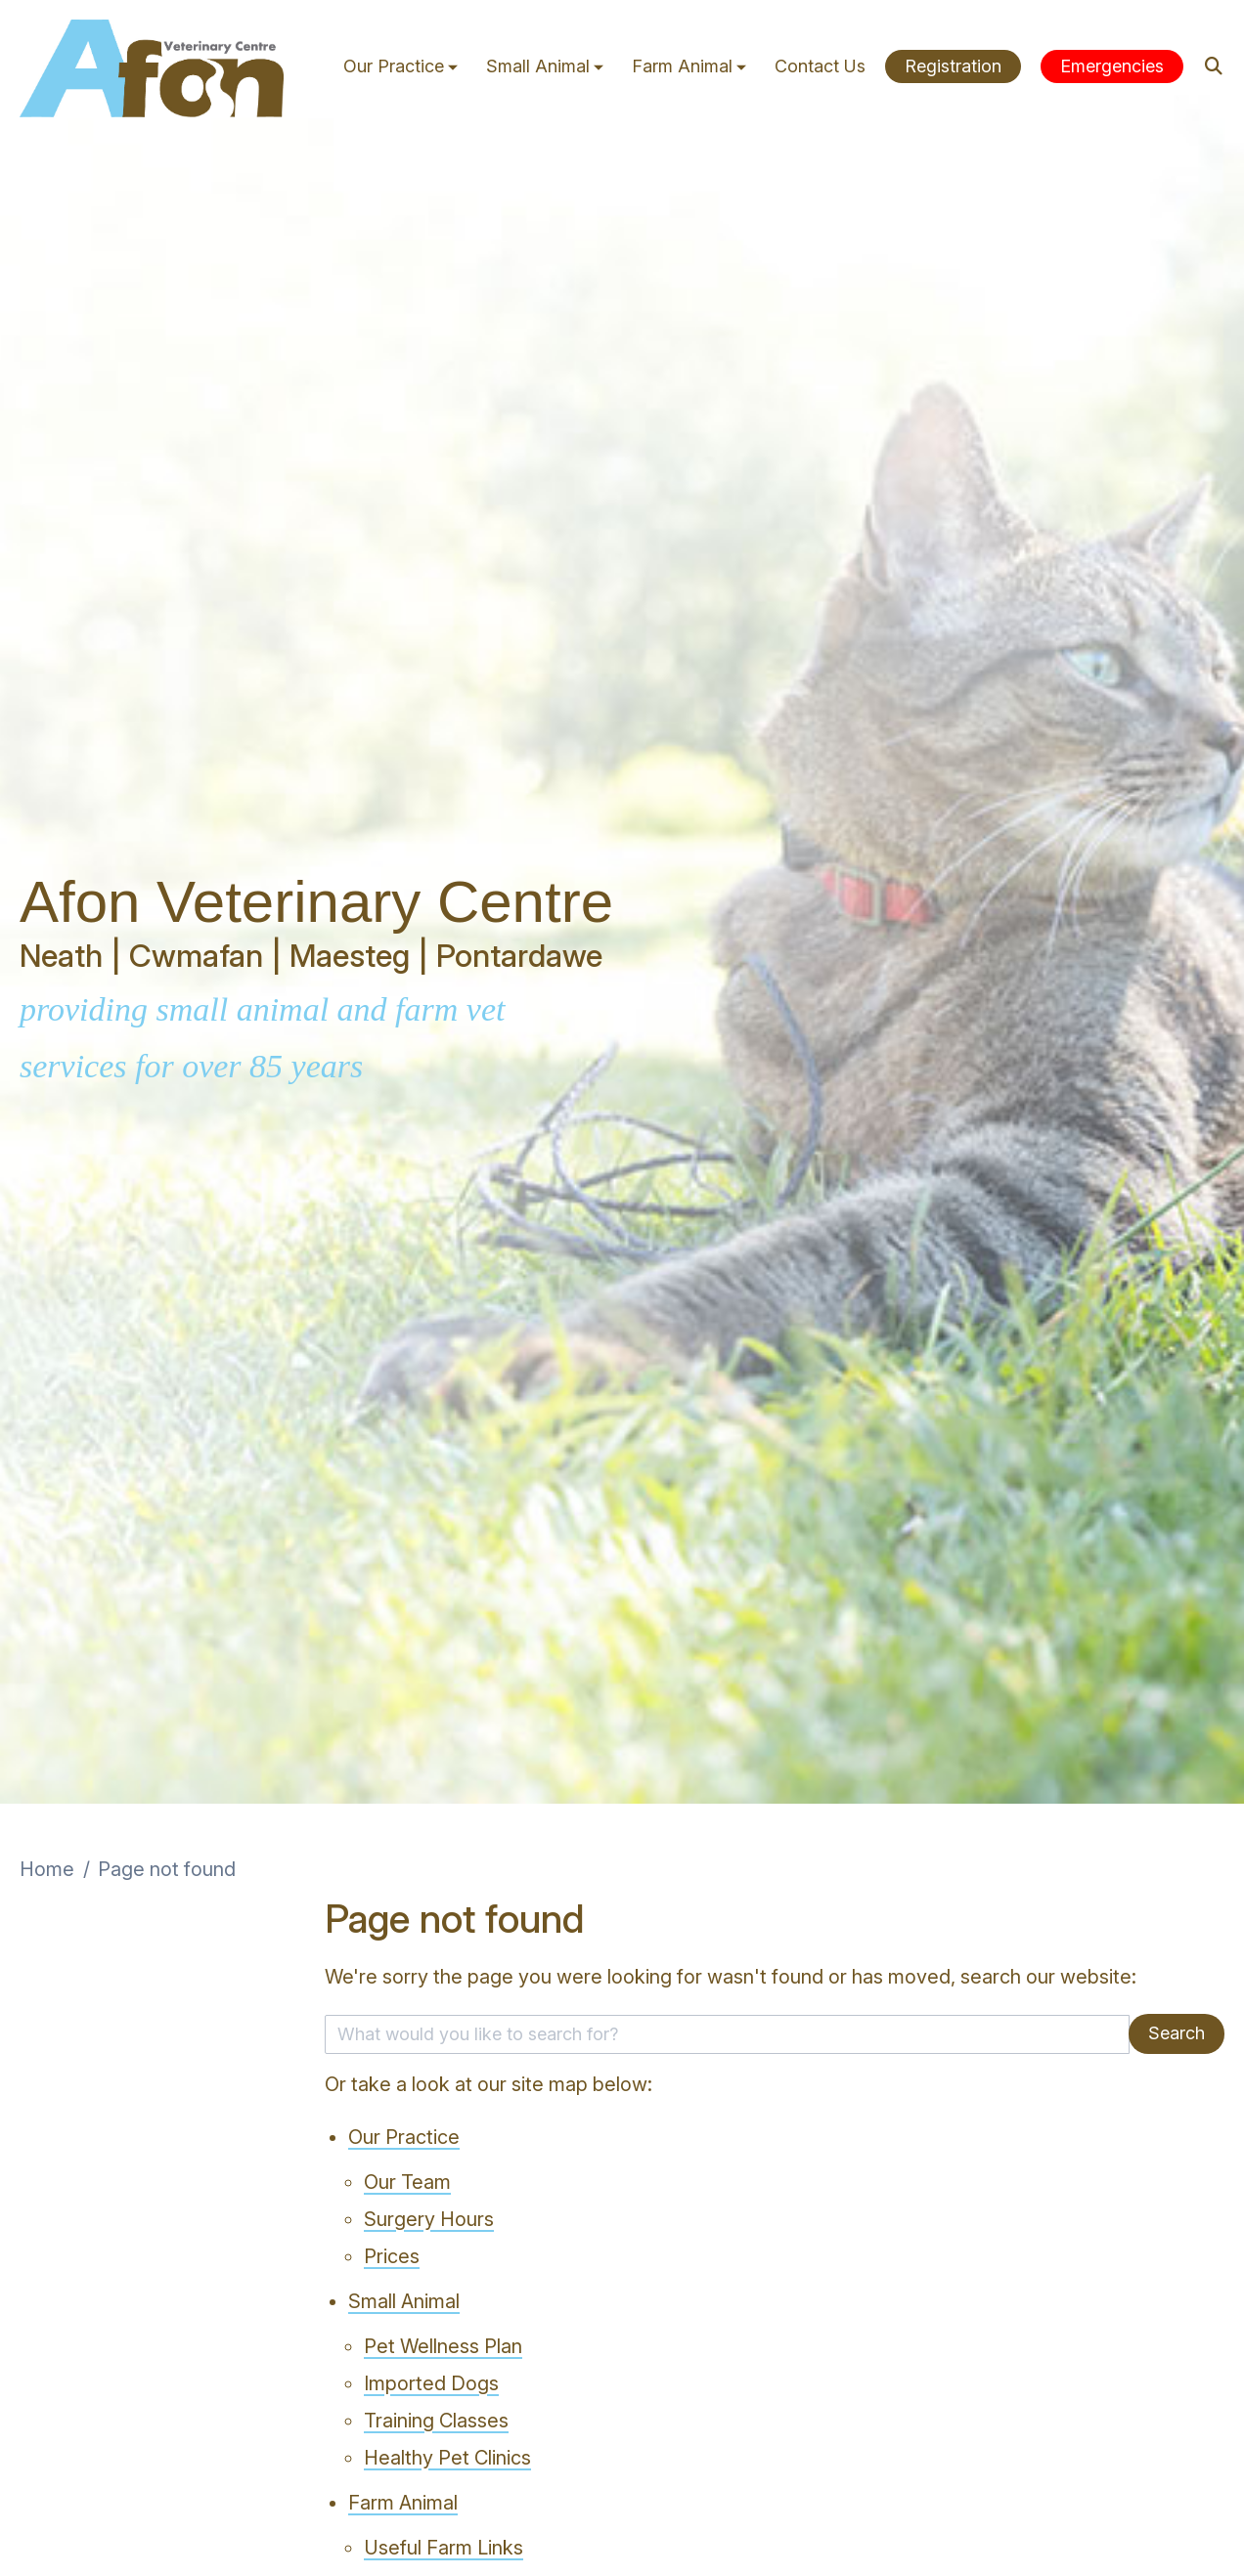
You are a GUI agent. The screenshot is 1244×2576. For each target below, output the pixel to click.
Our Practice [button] (402, 66)
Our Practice (404, 2137)
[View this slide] (622, 902)
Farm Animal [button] (691, 66)
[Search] (1214, 66)
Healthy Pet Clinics (447, 2457)
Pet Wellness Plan (443, 2346)
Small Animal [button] (546, 66)
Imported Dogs (431, 2383)
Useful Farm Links (443, 2547)
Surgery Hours (429, 2219)
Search (1176, 2033)
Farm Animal (403, 2502)
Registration (953, 66)
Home (47, 1869)
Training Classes (436, 2420)
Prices (392, 2256)
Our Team (407, 2182)
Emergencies (1112, 66)
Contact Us (820, 66)
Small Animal (404, 2301)
